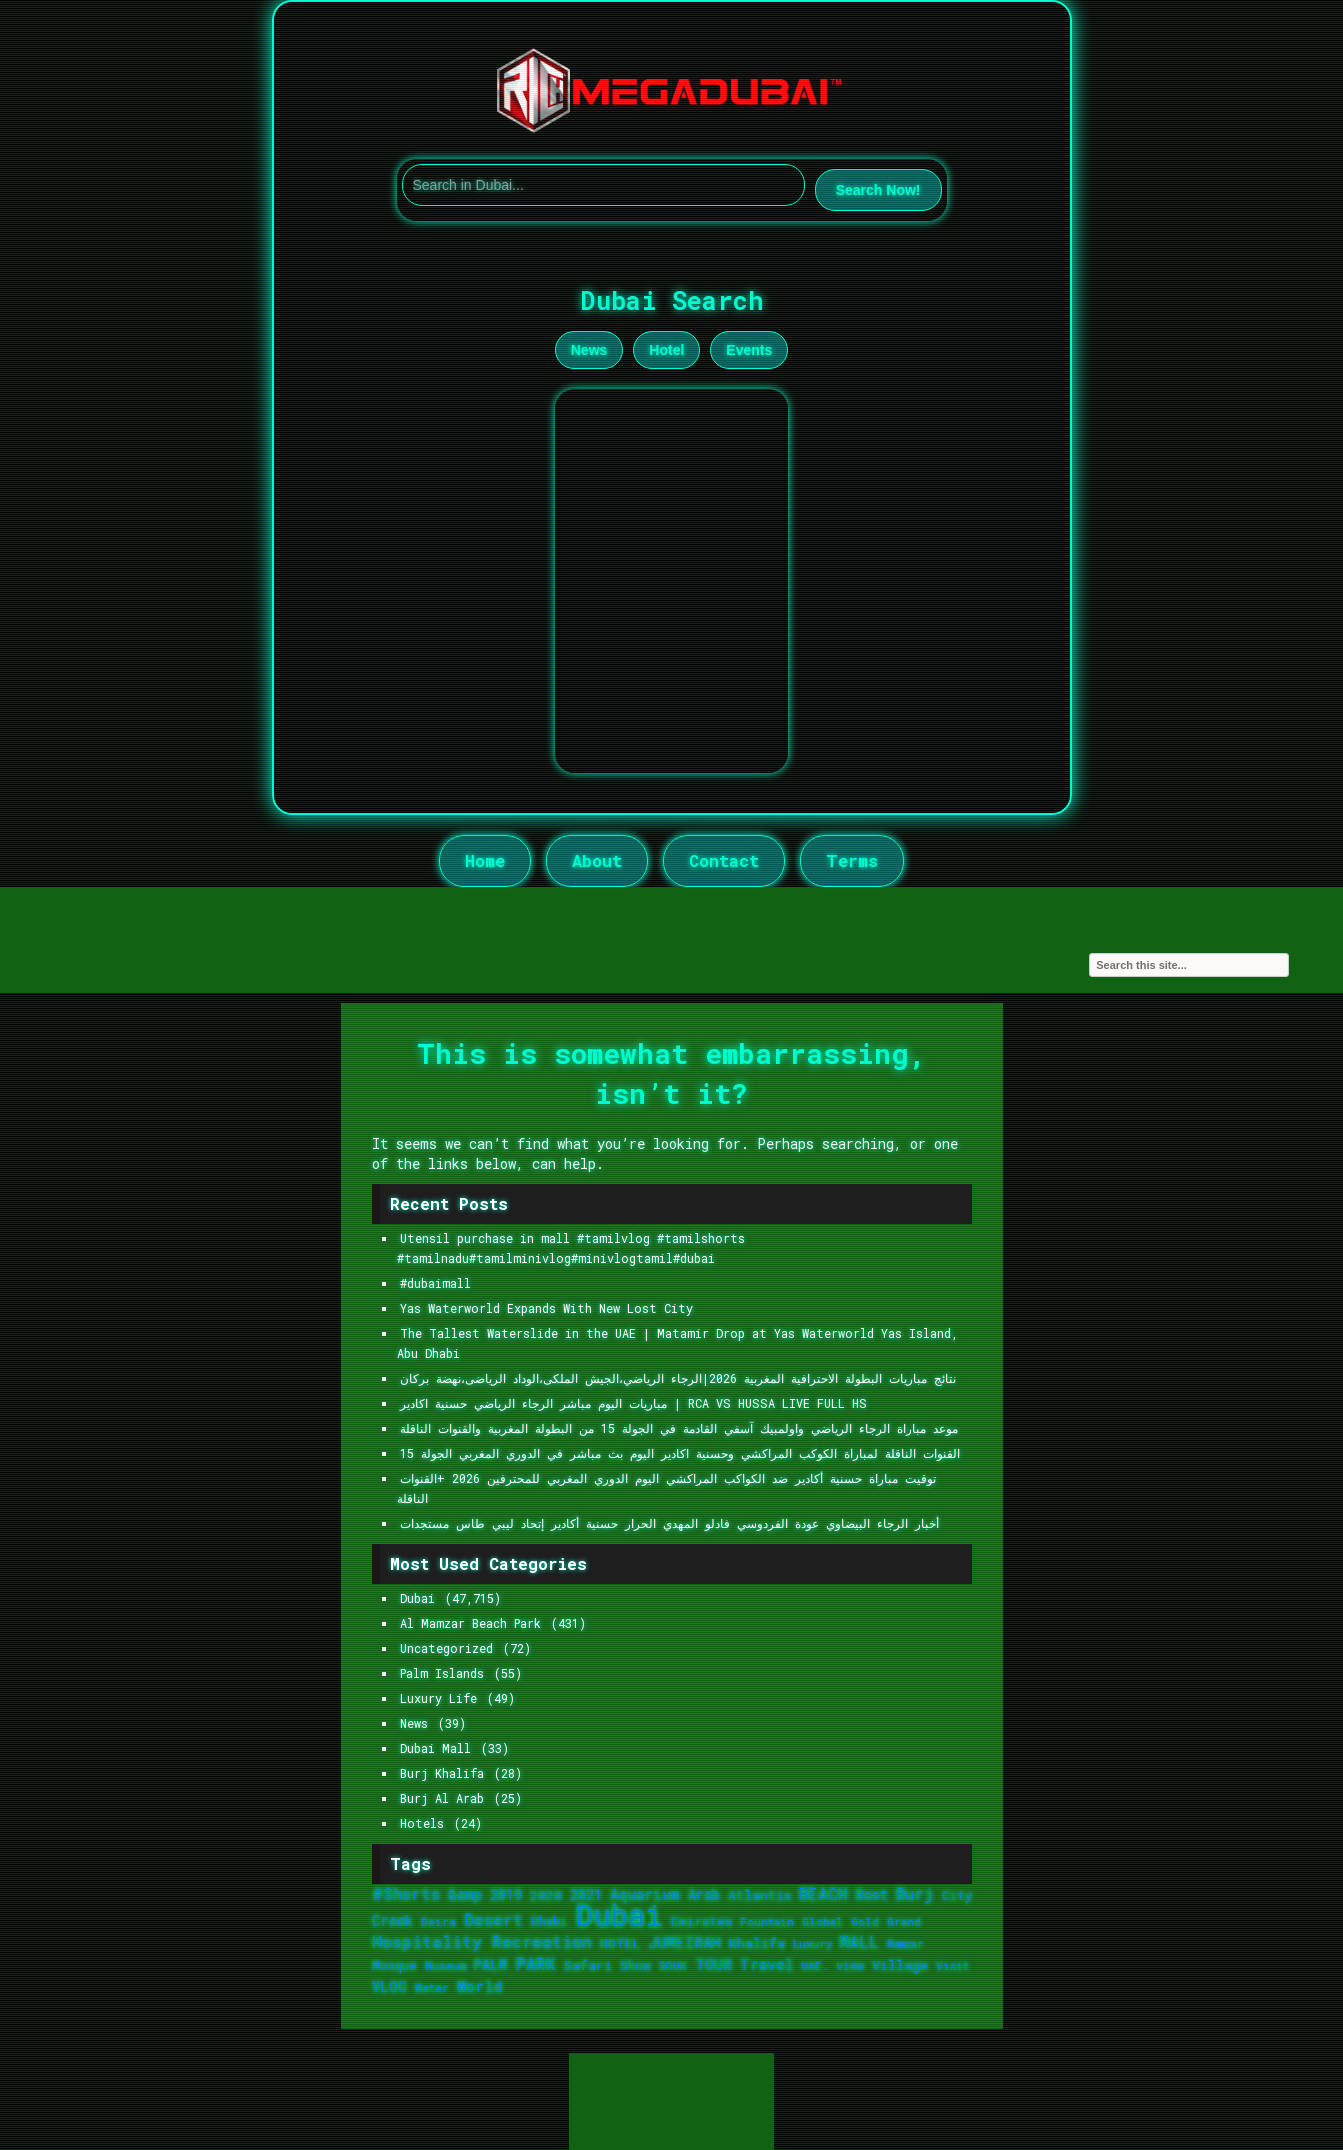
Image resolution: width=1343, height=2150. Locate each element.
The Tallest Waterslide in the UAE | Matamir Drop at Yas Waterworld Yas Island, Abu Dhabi (677, 1343)
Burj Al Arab (442, 1798)
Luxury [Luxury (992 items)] (812, 1944)
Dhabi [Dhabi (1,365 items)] (549, 1921)
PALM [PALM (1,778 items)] (490, 1965)
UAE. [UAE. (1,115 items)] (814, 1965)
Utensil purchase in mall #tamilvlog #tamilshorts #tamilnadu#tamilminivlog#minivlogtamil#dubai (571, 1248)
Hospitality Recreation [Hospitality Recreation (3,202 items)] (482, 1941)
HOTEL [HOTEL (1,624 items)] (620, 1943)
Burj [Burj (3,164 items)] (915, 1893)
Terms (852, 860)
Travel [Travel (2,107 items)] (766, 1964)
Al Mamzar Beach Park (470, 1623)
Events (749, 350)
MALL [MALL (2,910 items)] (859, 1941)
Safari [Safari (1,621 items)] (588, 1965)
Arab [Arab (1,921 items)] (704, 1894)
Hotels (422, 1823)
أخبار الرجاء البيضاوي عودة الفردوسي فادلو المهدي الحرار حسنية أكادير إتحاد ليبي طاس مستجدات (669, 1523)
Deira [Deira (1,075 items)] (438, 1921)
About (597, 860)
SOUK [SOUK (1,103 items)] (673, 1965)
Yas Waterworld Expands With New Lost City (546, 1308)
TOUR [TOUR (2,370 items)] (713, 1964)
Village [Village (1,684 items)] (900, 1965)
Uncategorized (446, 1648)
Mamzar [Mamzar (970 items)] (905, 1944)
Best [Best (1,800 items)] (872, 1894)
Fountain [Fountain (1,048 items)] (767, 1921)
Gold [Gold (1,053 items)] (865, 1921)
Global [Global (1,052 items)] (822, 1921)
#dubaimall (435, 1283)
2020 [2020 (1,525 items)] (546, 1895)
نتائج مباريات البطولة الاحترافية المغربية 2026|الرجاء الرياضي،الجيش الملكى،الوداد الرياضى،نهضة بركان (678, 1378)
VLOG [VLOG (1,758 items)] (389, 1987)
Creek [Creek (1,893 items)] (392, 1920)
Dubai (417, 1598)
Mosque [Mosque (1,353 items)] (394, 1965)
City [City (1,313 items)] (957, 1895)
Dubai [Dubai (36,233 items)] (619, 1914)
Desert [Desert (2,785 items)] (493, 1919)
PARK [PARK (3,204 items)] (535, 1963)
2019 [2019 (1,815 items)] (506, 1894)
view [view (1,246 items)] (850, 1965)
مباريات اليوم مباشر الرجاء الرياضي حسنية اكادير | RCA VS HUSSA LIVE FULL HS (633, 1403)
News (589, 350)
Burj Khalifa (442, 1773)
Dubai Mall (435, 1748)
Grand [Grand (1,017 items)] (904, 1922)
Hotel (666, 350)
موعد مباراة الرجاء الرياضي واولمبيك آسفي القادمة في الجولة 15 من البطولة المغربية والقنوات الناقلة (679, 1428)
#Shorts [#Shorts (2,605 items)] (406, 1893)
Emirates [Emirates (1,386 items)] (701, 1921)
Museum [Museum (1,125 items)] (445, 1965)
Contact (724, 860)
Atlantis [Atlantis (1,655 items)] (759, 1895)
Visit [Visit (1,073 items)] (952, 1965)
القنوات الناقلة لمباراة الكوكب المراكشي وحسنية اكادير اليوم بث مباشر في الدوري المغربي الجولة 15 (680, 1453)
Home (485, 860)
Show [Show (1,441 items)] (635, 1965)
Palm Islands (442, 1673)
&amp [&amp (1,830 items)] (465, 1894)
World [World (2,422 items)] (479, 1986)
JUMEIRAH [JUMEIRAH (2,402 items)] (684, 1942)
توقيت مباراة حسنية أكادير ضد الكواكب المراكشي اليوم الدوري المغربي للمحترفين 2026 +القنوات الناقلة (666, 1488)
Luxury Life (438, 1698)
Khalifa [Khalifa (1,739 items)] (757, 1943)
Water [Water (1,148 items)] (432, 1987)
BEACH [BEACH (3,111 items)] (823, 1894)
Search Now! (878, 190)
